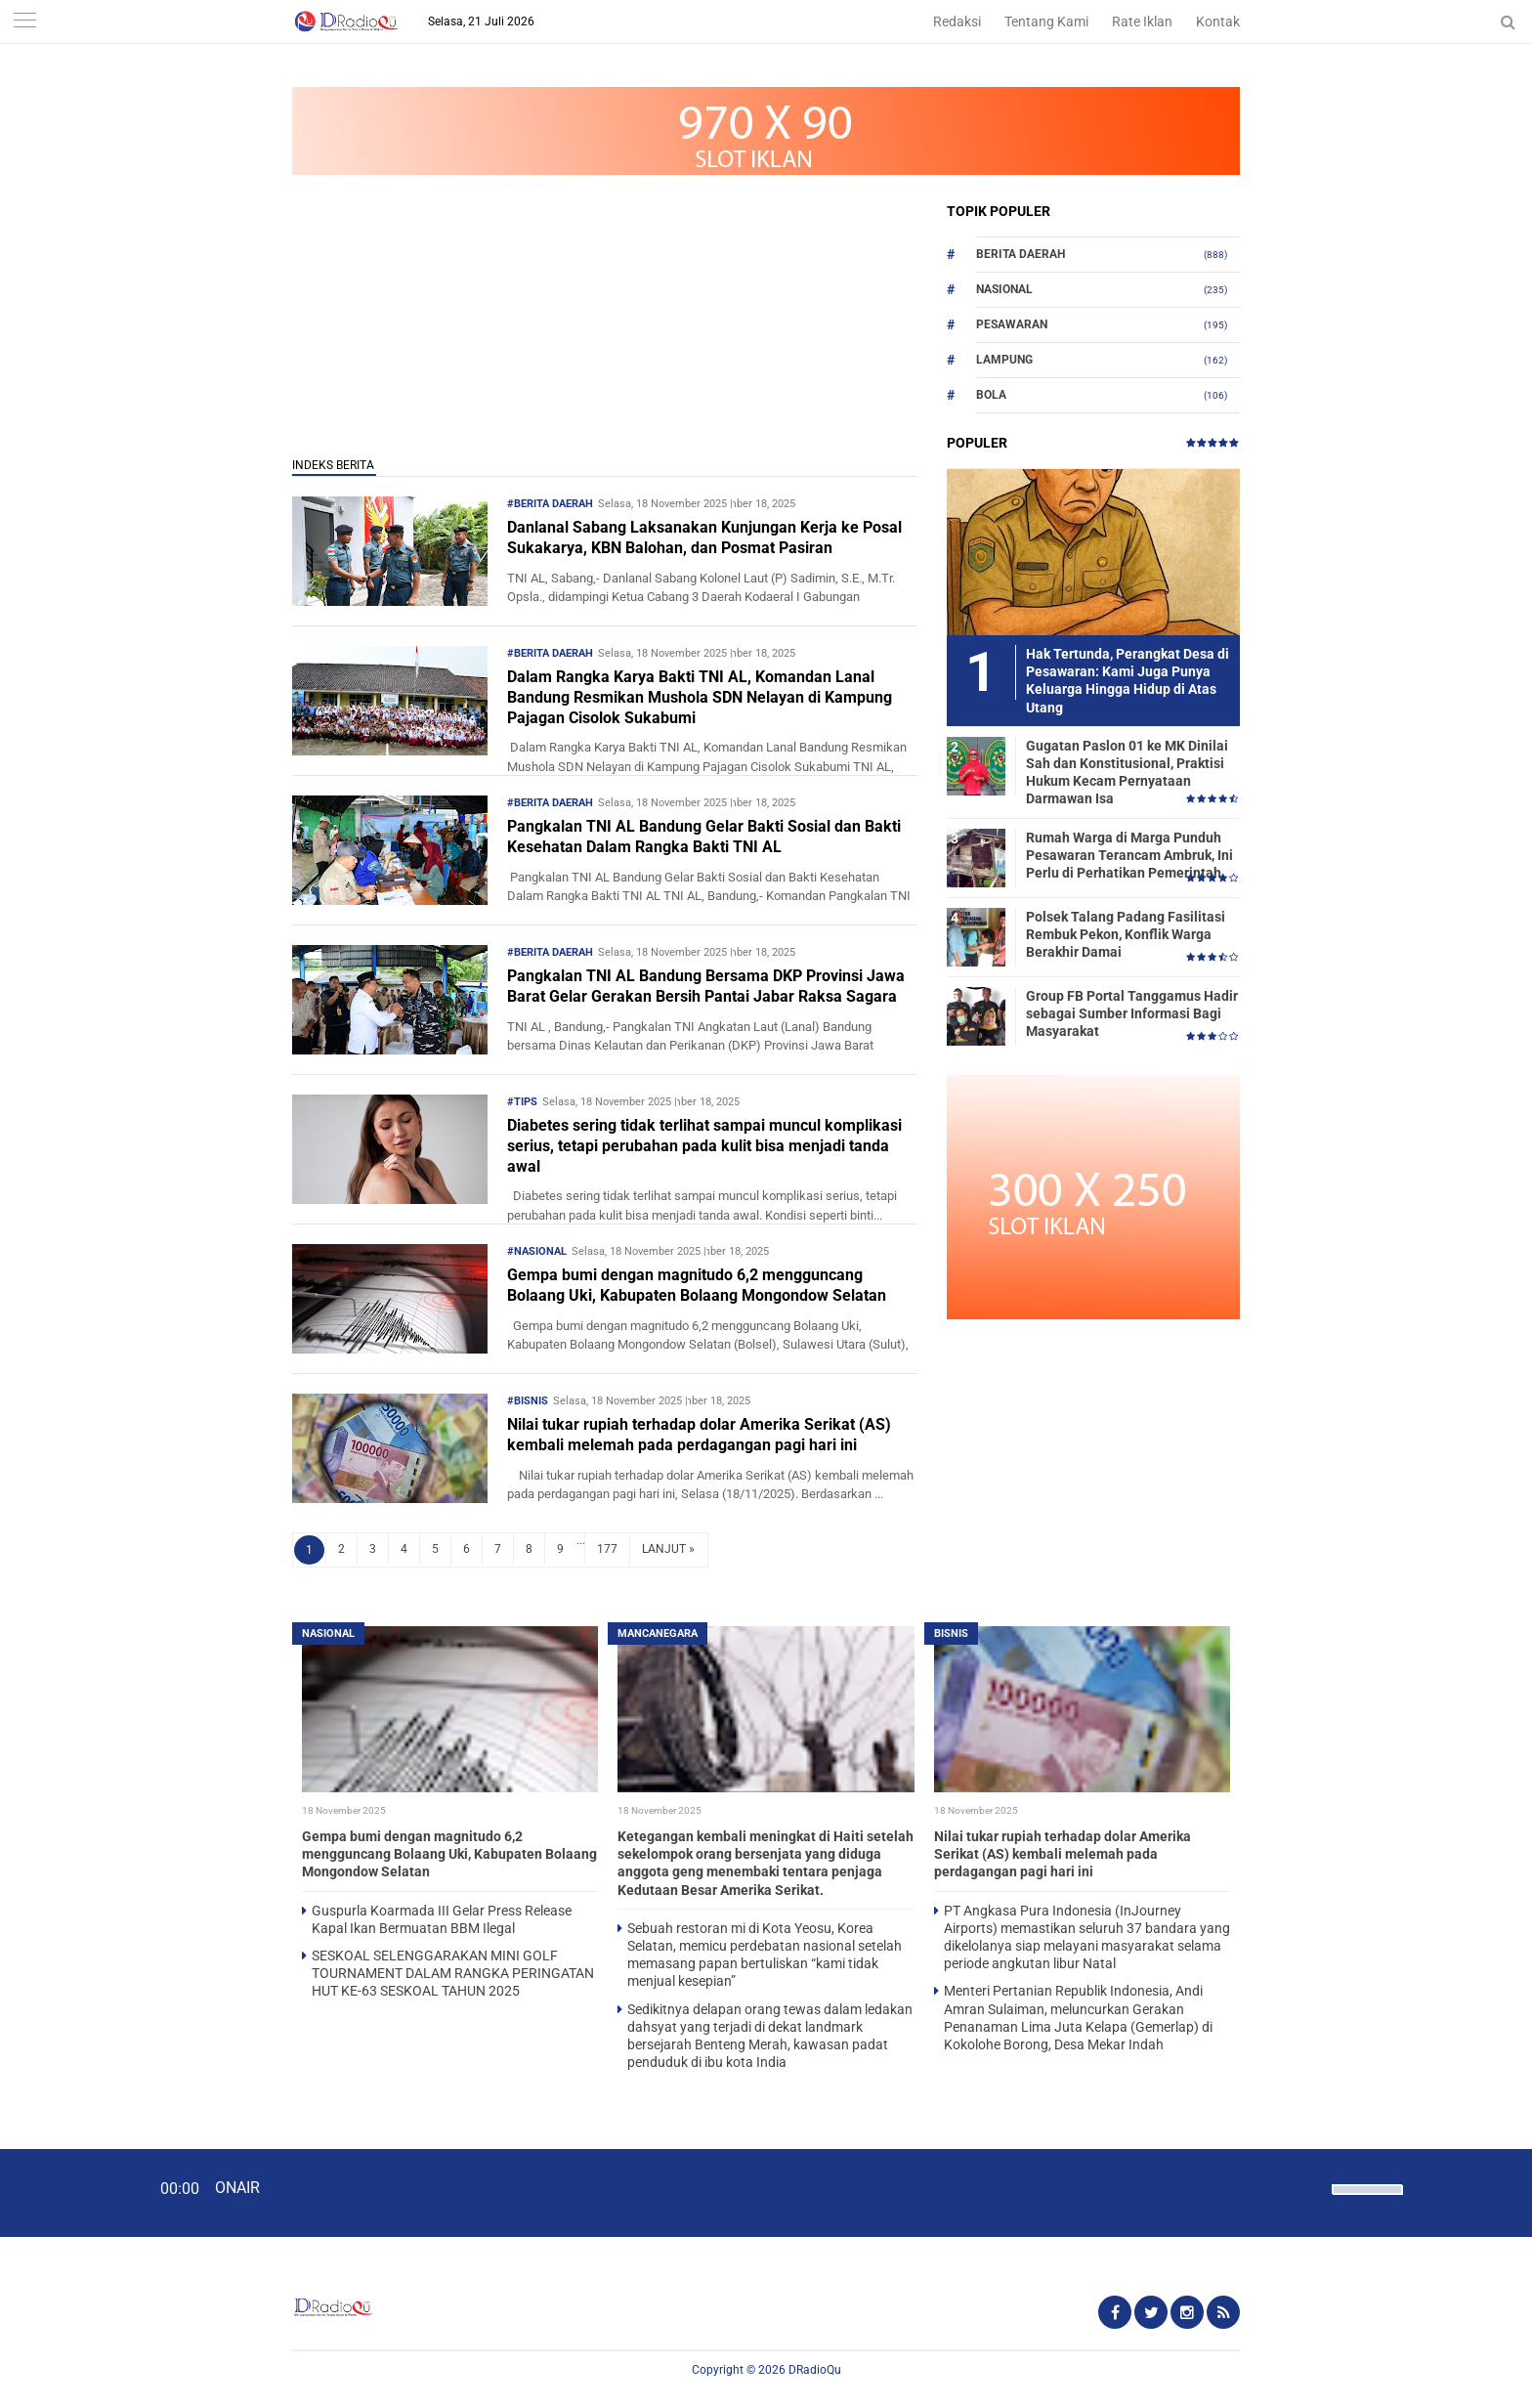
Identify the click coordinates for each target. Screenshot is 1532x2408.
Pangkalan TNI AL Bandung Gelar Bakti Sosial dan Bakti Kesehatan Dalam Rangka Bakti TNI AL (704, 836)
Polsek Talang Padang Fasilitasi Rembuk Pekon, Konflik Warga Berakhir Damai (1125, 934)
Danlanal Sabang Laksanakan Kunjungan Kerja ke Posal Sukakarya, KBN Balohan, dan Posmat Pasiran (704, 537)
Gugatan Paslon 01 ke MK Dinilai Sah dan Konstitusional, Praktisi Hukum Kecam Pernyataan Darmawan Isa (1127, 772)
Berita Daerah (1020, 254)
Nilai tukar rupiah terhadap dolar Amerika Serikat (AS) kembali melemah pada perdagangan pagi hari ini (699, 1434)
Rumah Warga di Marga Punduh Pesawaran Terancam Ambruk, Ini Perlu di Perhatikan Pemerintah (1129, 855)
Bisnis (951, 1633)
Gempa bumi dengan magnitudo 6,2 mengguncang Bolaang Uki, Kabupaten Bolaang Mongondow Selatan (696, 1285)
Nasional (1004, 289)
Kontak (1218, 21)
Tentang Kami (1046, 21)
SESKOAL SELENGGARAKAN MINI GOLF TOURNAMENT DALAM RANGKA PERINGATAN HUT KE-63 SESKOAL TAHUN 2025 (453, 1973)
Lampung (1004, 359)
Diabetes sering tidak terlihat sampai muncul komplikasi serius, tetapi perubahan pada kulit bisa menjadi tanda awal (704, 1146)
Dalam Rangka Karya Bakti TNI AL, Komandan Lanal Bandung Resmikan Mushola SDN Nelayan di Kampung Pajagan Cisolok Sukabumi (699, 697)
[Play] (63, 2192)
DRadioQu (814, 2370)
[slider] (1366, 2202)
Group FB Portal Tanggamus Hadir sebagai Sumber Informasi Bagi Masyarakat (1132, 1013)
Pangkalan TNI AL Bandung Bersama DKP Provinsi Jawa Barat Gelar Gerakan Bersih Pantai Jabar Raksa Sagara (706, 986)
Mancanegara (657, 1633)
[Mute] (1310, 2187)
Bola (991, 395)
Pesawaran (1011, 324)
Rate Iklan (1142, 21)
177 (607, 1549)
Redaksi (957, 21)
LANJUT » (668, 1549)
